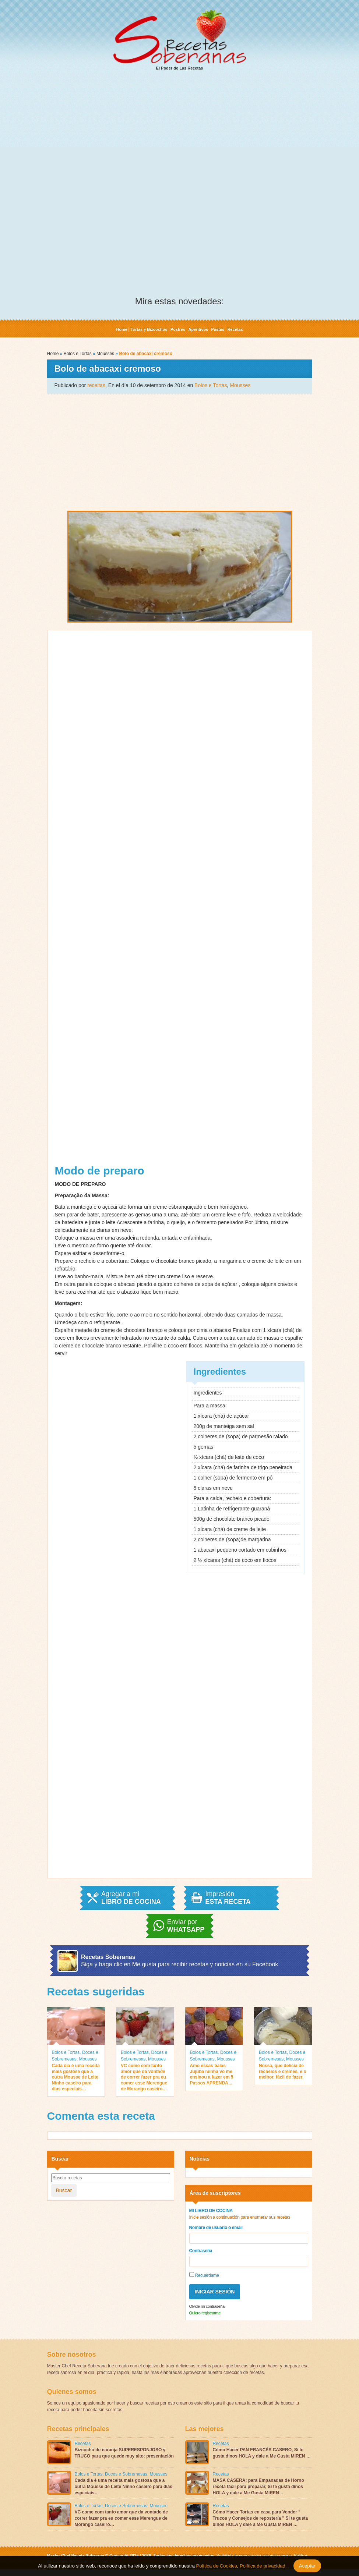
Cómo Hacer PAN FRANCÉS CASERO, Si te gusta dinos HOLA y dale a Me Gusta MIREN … (262, 2453)
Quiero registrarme (205, 2313)
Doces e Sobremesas (126, 2474)
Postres (177, 329)
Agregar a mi (131, 1898)
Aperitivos (198, 329)
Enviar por (186, 1926)
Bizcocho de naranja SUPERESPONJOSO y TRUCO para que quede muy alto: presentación (124, 2453)
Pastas (217, 329)
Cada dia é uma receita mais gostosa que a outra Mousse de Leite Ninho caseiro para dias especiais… (76, 2077)
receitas (96, 385)
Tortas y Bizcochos (148, 329)
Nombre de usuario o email (216, 2227)
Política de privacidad (261, 2566)
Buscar (64, 2190)
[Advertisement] (180, 132)
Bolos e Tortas (78, 353)
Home (121, 329)
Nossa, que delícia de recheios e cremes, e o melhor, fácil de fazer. (282, 2071)
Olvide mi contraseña (207, 2306)
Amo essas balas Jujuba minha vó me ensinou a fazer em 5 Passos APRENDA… (211, 2074)
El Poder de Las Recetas (179, 39)
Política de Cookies (216, 2566)
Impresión (228, 1898)
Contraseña (200, 2250)
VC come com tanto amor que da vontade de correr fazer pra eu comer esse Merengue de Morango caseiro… (144, 2077)
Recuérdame (204, 2275)
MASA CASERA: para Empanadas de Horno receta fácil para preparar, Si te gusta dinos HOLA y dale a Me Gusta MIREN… (258, 2486)
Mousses (105, 353)
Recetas (235, 329)
